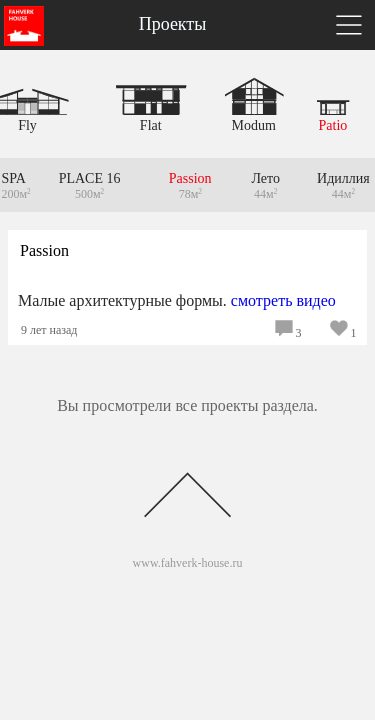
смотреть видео (283, 300)
